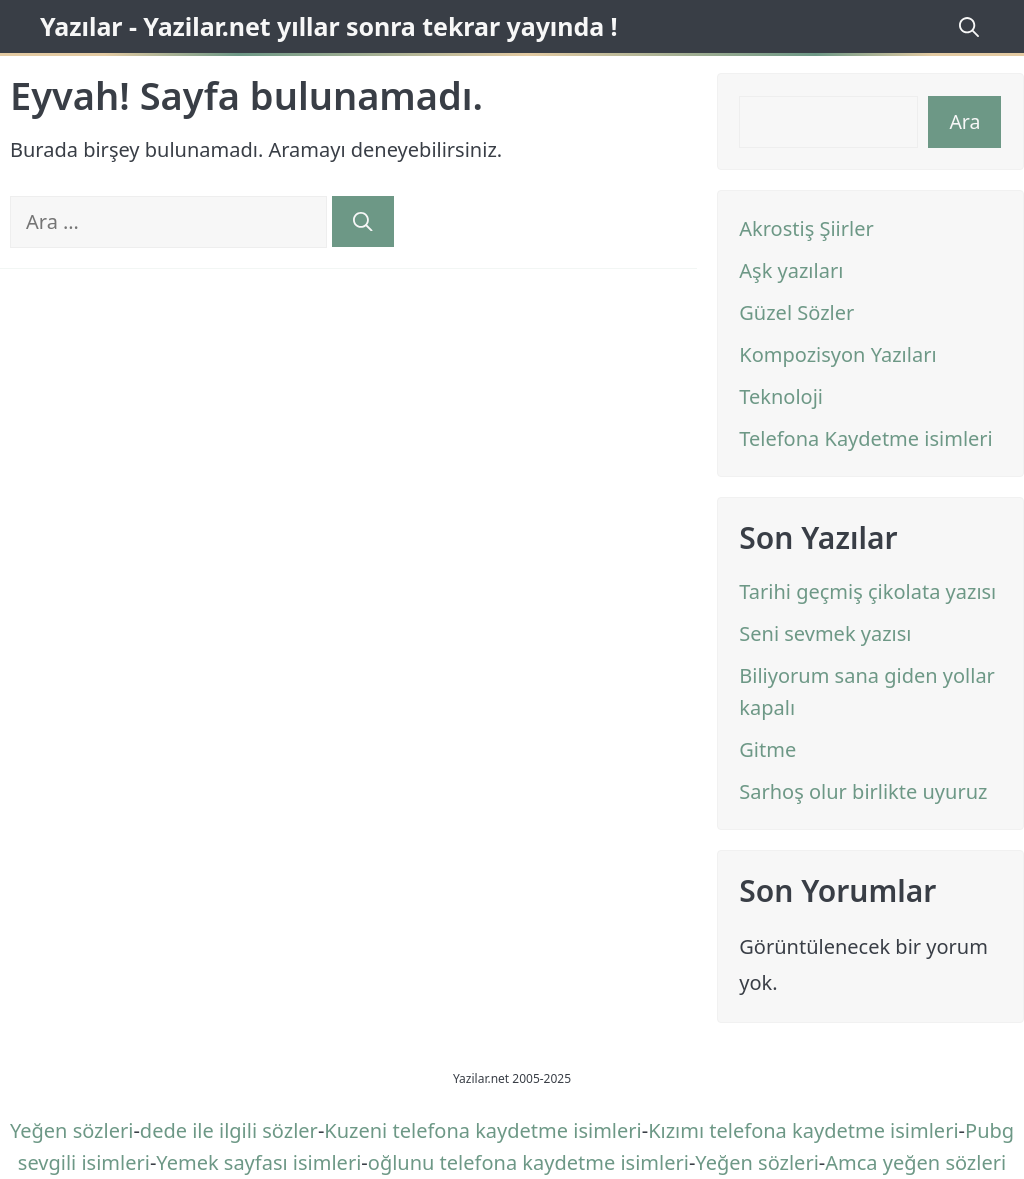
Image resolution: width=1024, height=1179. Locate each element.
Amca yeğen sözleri (915, 1162)
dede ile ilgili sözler (229, 1130)
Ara (964, 121)
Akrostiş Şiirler (806, 228)
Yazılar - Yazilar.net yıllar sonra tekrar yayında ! (329, 26)
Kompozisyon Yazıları (837, 354)
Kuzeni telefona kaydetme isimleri (482, 1130)
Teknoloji (781, 396)
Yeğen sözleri (71, 1130)
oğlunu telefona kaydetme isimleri (528, 1162)
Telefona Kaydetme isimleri (865, 438)
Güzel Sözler (796, 312)
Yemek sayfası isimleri (258, 1162)
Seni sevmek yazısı (825, 633)
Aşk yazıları (791, 270)
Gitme (767, 749)
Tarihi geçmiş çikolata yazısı (867, 591)
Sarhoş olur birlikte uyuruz (863, 791)
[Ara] (363, 221)
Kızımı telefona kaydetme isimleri (803, 1130)
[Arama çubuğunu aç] (966, 26)
